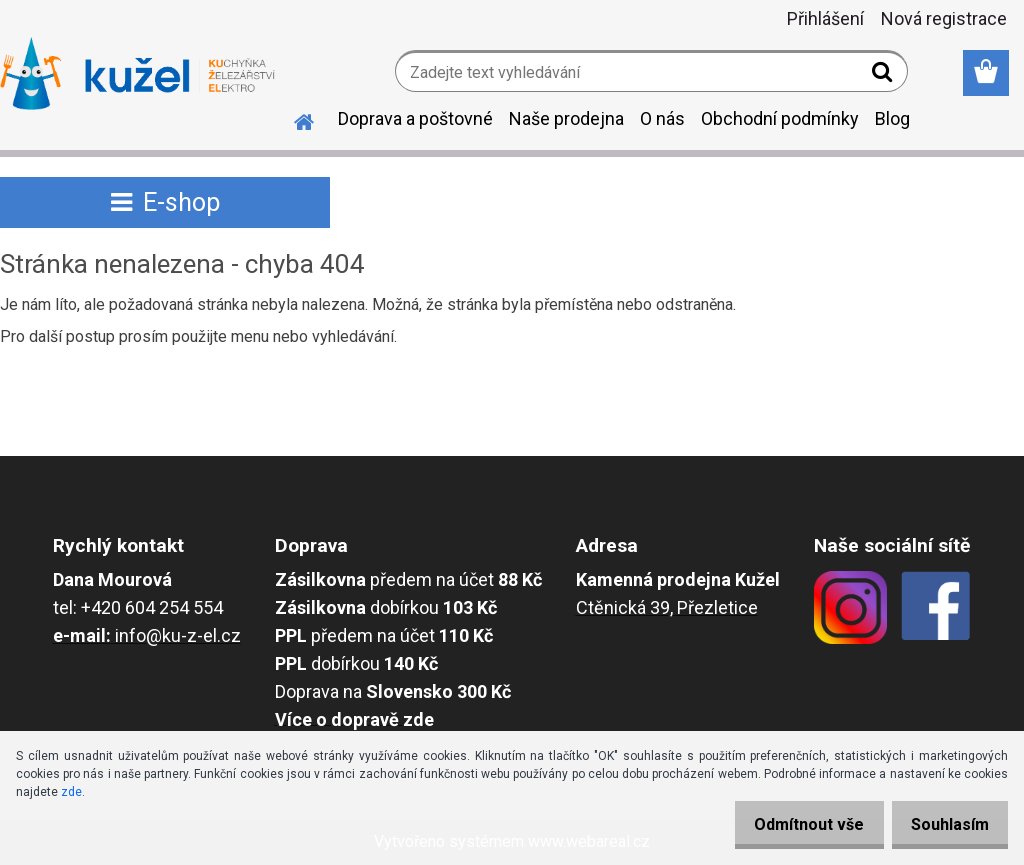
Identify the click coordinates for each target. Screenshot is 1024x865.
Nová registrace (944, 18)
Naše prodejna (566, 118)
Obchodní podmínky (780, 118)
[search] (884, 76)
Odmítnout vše (792, 824)
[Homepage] (292, 119)
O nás (662, 118)
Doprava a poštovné (415, 118)
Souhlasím (944, 824)
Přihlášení (825, 18)
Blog (892, 118)
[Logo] (137, 74)
